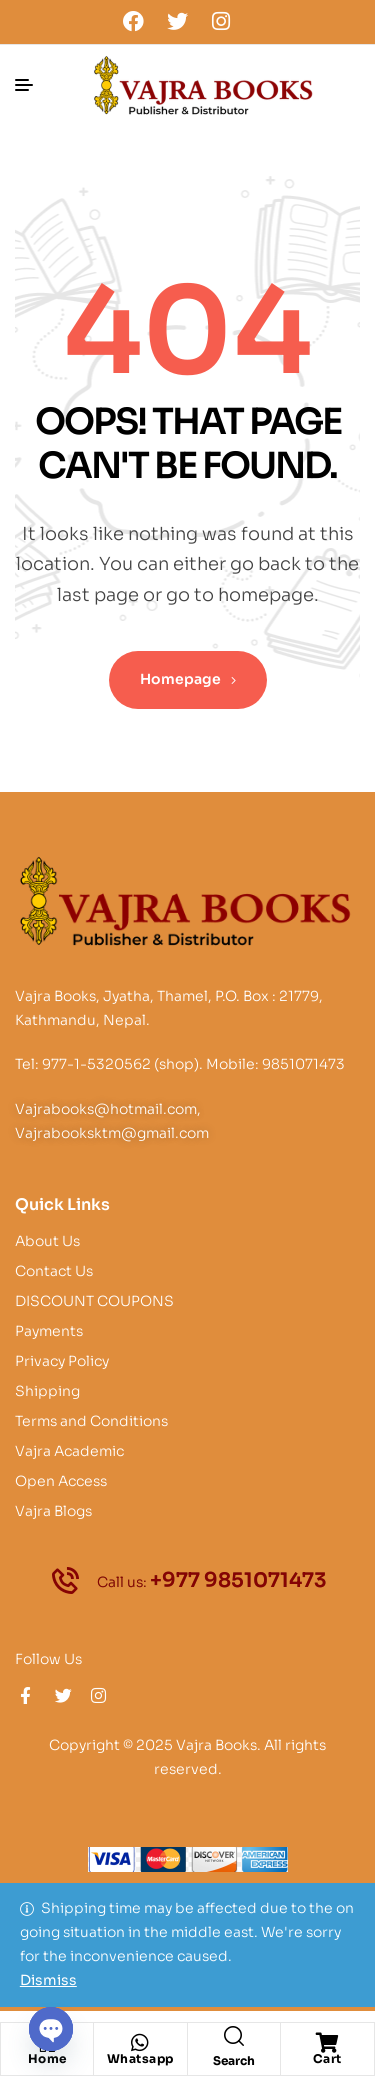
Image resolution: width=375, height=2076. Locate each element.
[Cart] (327, 2043)
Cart (327, 2058)
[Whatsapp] (140, 2043)
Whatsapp (140, 2058)
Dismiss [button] (48, 1980)
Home (47, 2058)
